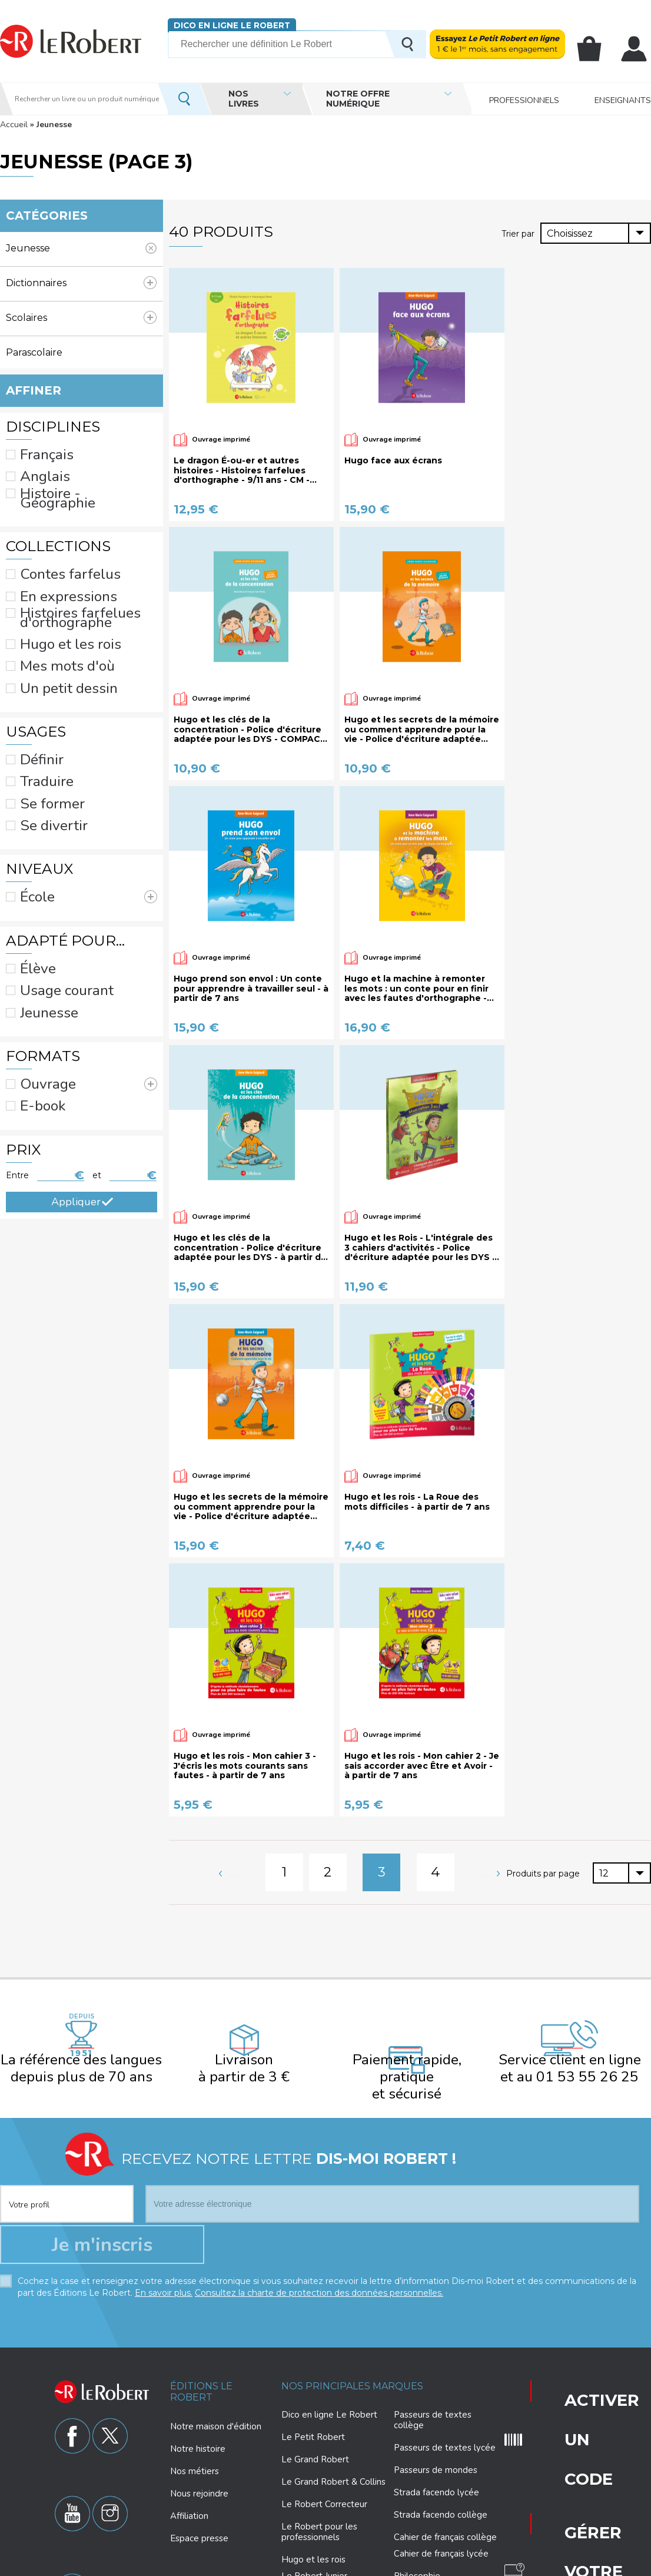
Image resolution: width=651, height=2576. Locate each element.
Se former (40, 705)
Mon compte (637, 48)
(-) (81, 248)
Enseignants (622, 98)
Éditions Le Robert (201, 2303)
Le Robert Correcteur (324, 2416)
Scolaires (75, 312)
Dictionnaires (81, 283)
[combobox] (595, 233)
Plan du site (494, 2565)
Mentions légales (435, 2565)
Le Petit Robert (313, 2349)
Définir (33, 674)
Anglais (35, 460)
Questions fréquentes (567, 2378)
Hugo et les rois (52, 586)
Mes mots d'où (50, 601)
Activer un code (564, 2301)
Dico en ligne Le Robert (225, 25)
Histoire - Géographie (64, 475)
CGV (558, 2565)
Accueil (14, 124)
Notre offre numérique (358, 98)
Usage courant (49, 852)
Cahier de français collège (445, 2449)
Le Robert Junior (314, 2488)
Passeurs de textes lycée (445, 2359)
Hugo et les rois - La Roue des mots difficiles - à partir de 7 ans (417, 1502)
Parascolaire (81, 352)
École (67, 778)
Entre (17, 1000)
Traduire (36, 689)
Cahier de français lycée (441, 2465)
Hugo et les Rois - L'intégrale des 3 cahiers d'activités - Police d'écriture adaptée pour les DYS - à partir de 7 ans (420, 1247)
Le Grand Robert (315, 2371)
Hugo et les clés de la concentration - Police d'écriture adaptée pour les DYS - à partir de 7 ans (250, 1247)
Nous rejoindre (199, 2405)
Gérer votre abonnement (569, 2341)
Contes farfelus (51, 533)
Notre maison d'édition (215, 2337)
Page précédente (264, 1862)
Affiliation (189, 2427)
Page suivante (446, 1862)
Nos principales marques (352, 2297)
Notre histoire (197, 2360)
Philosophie (417, 2488)
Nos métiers (194, 2382)
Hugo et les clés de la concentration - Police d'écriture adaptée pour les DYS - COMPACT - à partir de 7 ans (250, 729)
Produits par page (544, 1863)
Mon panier (599, 48)
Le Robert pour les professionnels (319, 2443)
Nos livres (243, 98)
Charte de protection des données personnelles (221, 2565)
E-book (35, 940)
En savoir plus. (163, 2204)
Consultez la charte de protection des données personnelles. (319, 2204)
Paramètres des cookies (354, 2565)
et (96, 1000)
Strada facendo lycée (436, 2404)
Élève (32, 836)
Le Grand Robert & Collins (333, 2393)
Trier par (519, 232)
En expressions (51, 548)
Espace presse (199, 2449)
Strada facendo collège (440, 2426)
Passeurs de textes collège (432, 2331)
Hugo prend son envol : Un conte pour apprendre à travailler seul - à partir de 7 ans (251, 988)
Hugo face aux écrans (393, 461)
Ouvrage (79, 925)
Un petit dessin (51, 616)
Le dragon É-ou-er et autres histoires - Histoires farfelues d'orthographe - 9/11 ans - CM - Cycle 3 (242, 470)
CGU (532, 2565)
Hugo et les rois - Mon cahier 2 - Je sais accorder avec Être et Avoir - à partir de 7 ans (421, 1766)
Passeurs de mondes (435, 2382)
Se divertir (41, 719)
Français (36, 445)
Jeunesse (39, 866)
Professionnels (524, 98)
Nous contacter (565, 2414)
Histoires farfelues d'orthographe (86, 566)
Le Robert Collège (318, 2510)
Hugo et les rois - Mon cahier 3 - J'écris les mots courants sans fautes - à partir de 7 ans (245, 1766)
